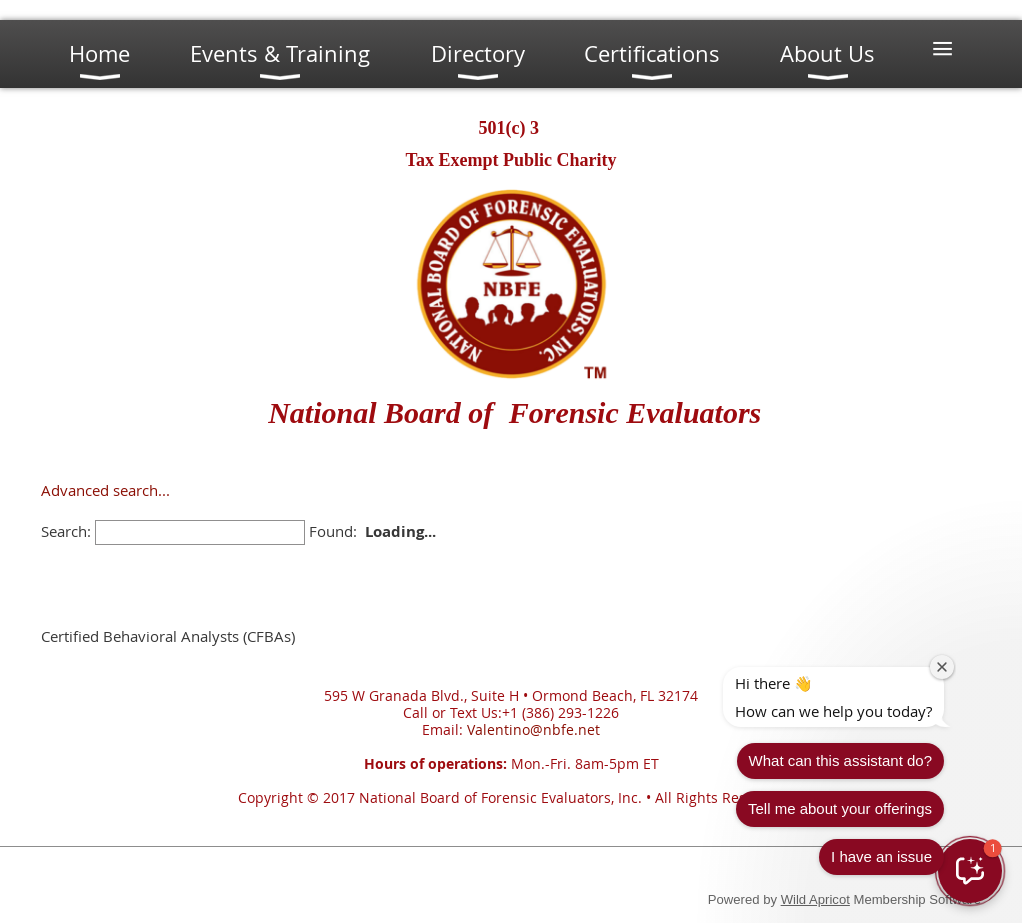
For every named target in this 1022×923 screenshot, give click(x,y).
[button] (970, 871)
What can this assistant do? (904, 704)
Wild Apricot (815, 899)
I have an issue (945, 800)
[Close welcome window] (1006, 611)
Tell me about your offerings (904, 752)
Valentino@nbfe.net (533, 729)
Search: (66, 531)
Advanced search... (105, 490)
